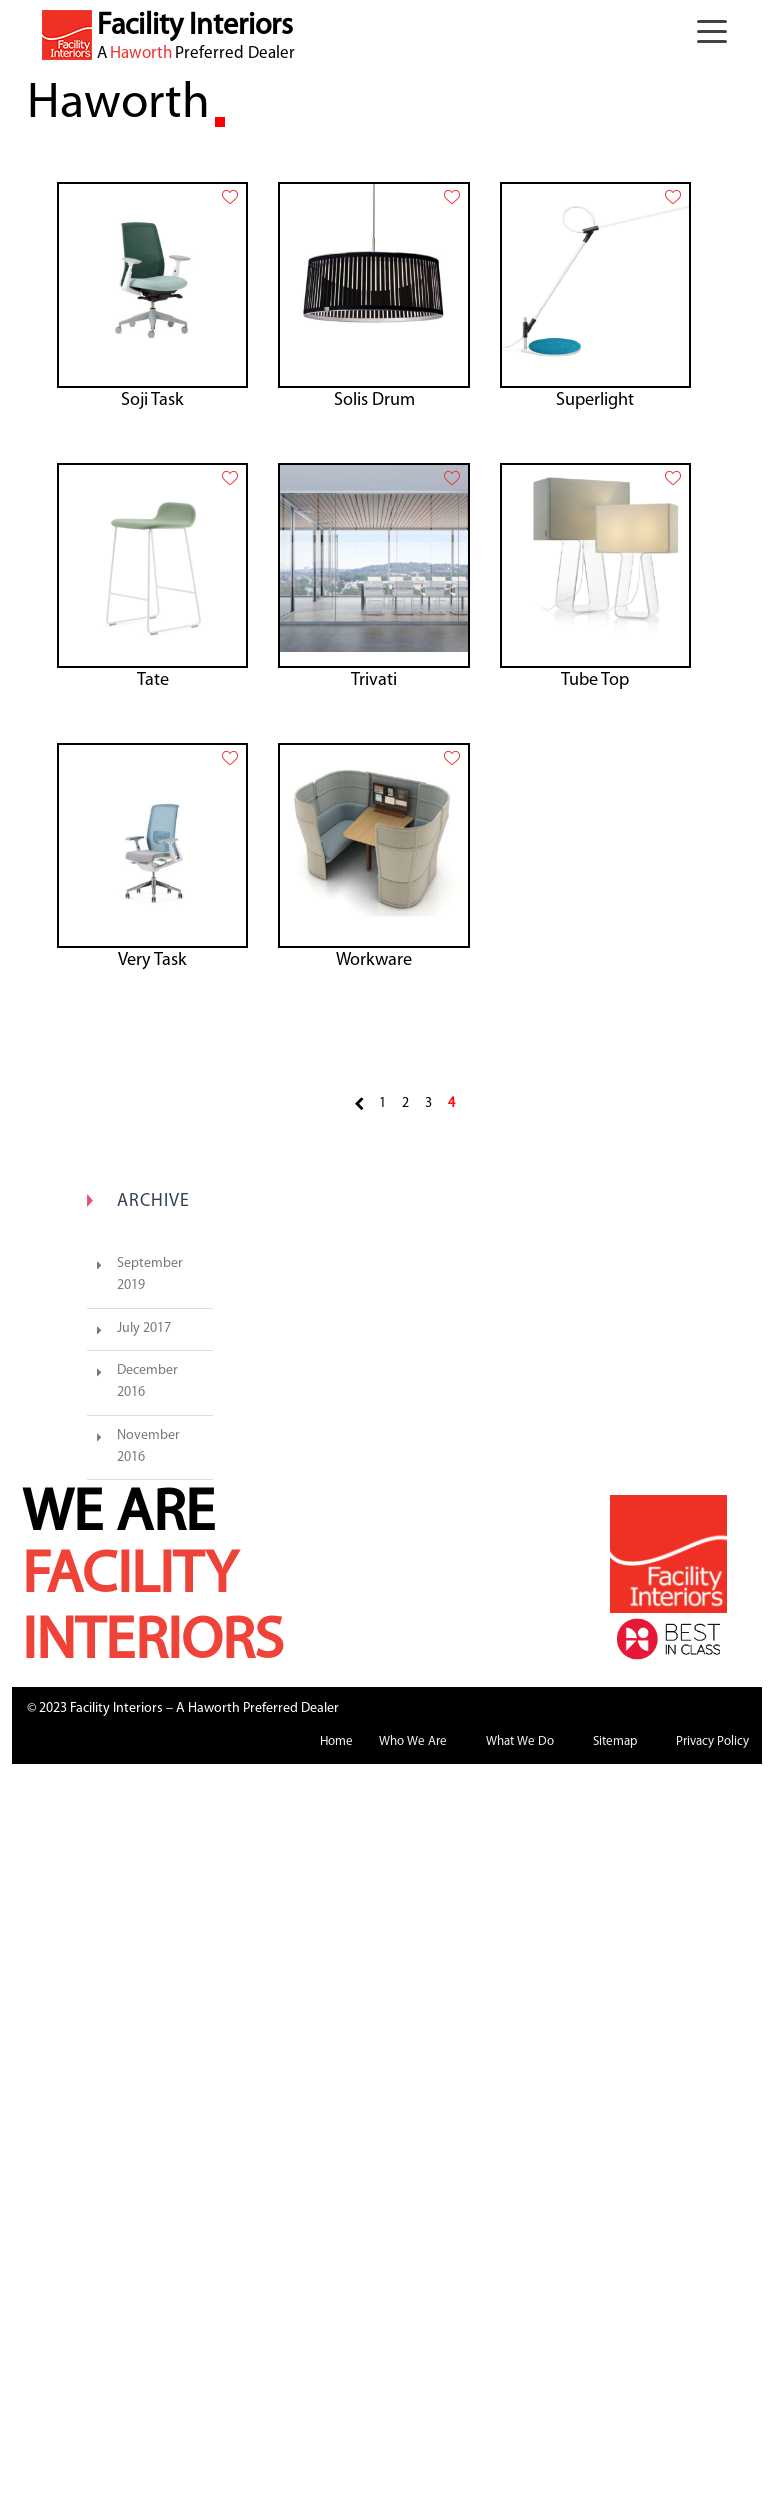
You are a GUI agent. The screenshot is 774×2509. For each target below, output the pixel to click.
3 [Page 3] (428, 1103)
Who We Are (413, 1741)
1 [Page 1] (382, 1103)
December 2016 (147, 1381)
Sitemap (615, 1741)
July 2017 (144, 1328)
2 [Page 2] (405, 1103)
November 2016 (148, 1446)
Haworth (141, 53)
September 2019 (150, 1274)
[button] (717, 35)
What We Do (520, 1741)
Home (336, 1741)
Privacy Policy (712, 1741)
